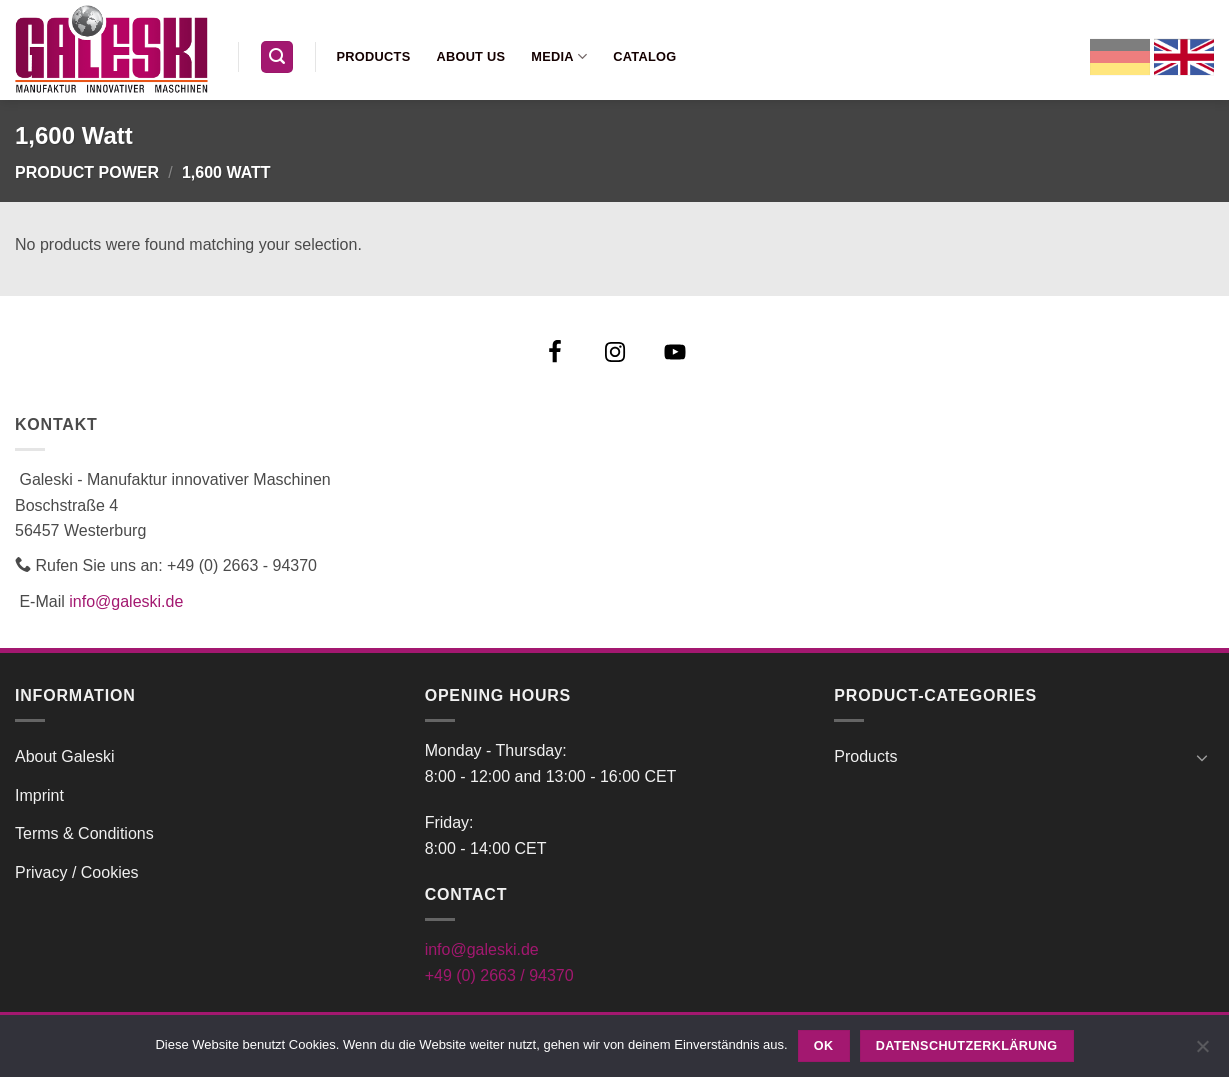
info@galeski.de (126, 601)
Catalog (644, 56)
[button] (277, 57)
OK (824, 1046)
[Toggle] (1202, 757)
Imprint (39, 795)
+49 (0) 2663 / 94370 (499, 975)
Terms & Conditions (84, 833)
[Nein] (1202, 1052)
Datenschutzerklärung (967, 1046)
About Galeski (65, 756)
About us (470, 56)
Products (374, 56)
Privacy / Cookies (77, 872)
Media (559, 56)
